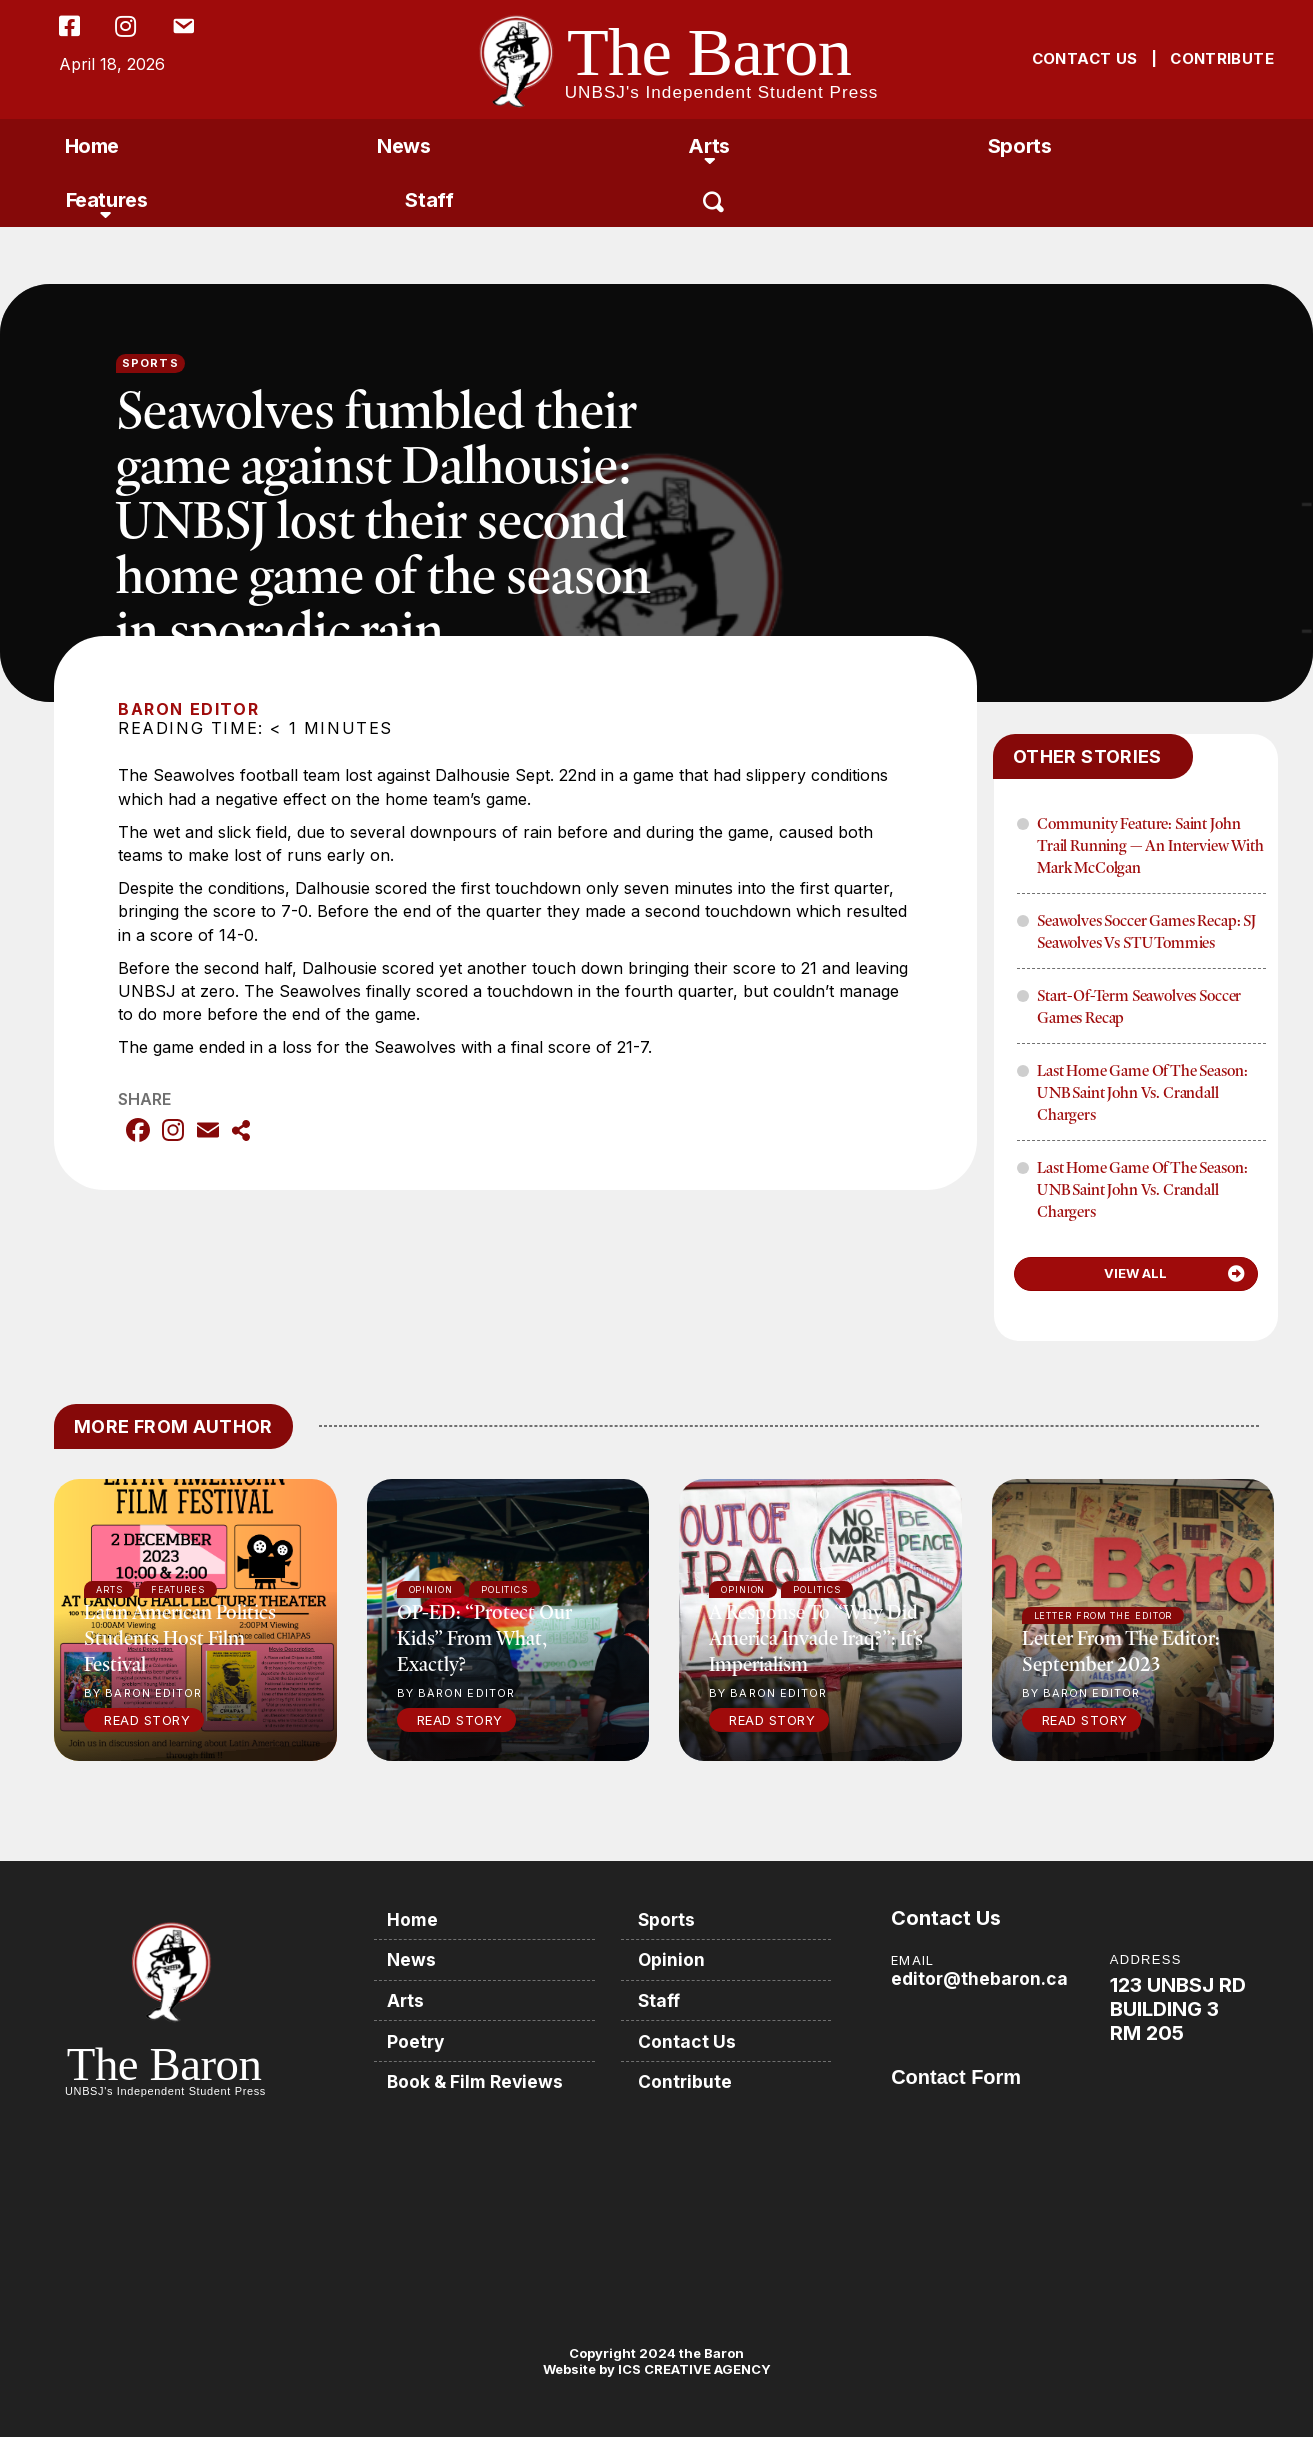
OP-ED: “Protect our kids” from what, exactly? (484, 1637)
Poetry (418, 2038)
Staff (429, 200)
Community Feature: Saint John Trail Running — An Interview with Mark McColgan (1150, 845)
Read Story (147, 1720)
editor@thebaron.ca (981, 1978)
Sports (1020, 146)
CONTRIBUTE (1222, 58)
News (403, 146)
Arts (708, 146)
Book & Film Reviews (479, 2078)
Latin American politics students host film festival (180, 1637)
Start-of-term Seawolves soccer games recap (1139, 1006)
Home (92, 146)
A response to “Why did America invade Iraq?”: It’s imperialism (816, 1637)
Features (107, 200)
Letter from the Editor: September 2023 (1121, 1650)
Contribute (690, 2078)
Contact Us (692, 2038)
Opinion (677, 1958)
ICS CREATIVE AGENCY (693, 2369)
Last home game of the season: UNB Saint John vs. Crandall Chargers (1142, 1092)
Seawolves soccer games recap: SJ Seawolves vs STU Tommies (1146, 931)
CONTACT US (1085, 58)
